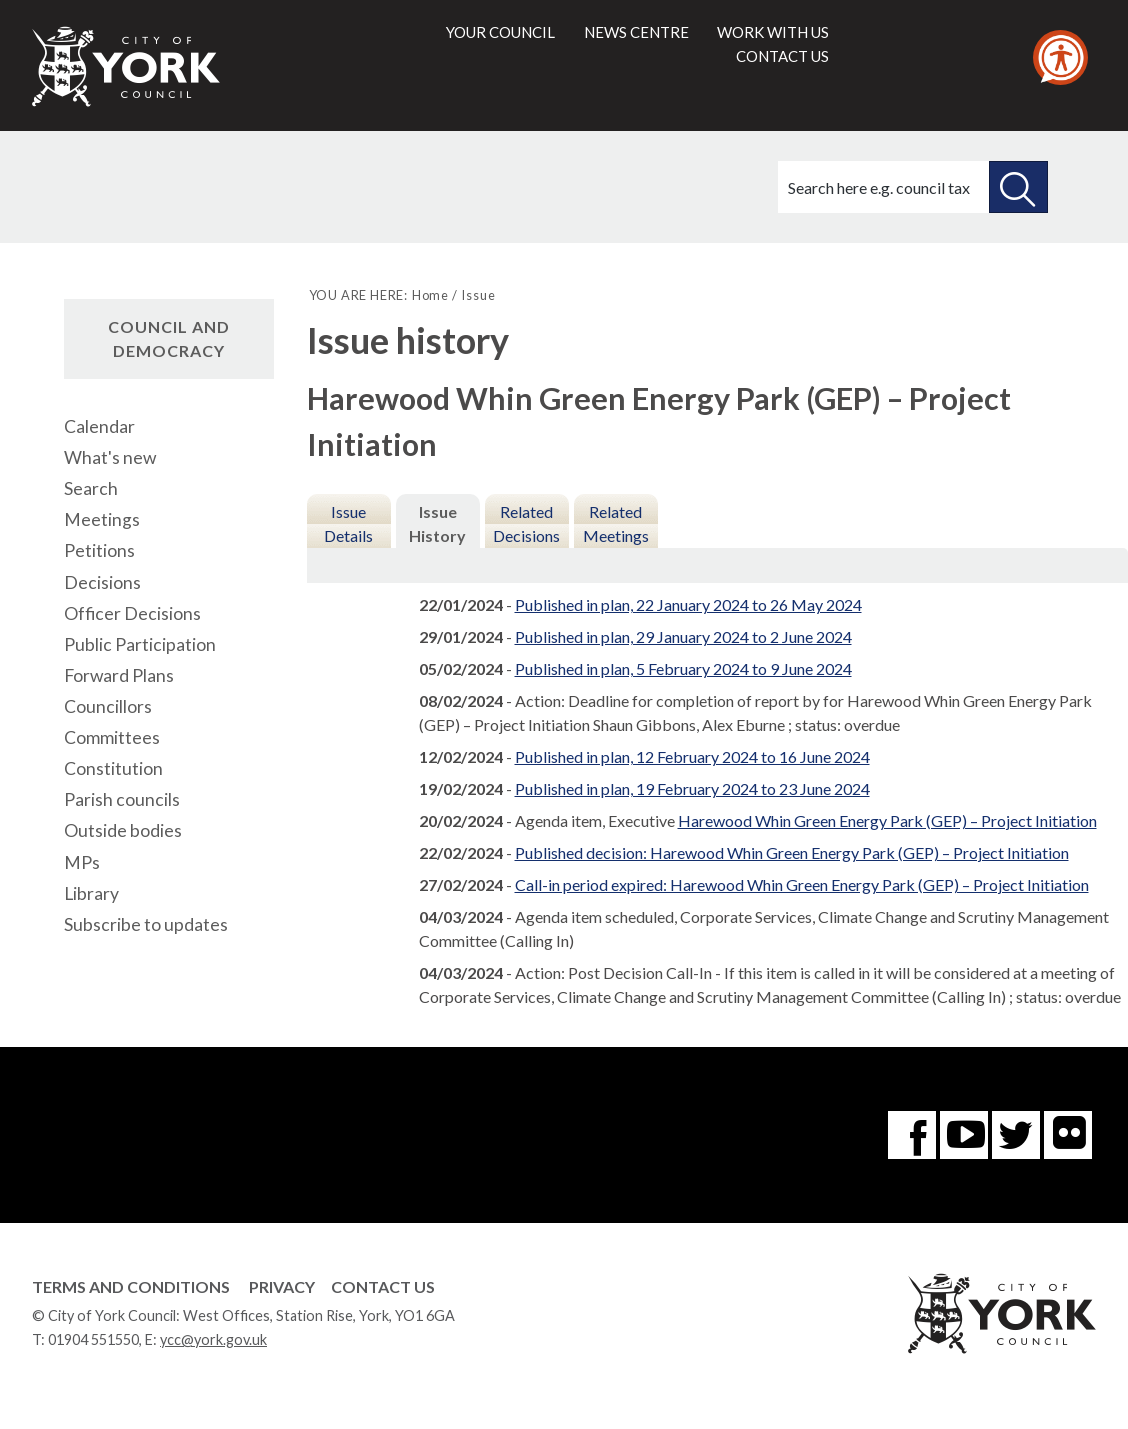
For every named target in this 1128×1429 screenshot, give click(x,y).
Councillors (108, 706)
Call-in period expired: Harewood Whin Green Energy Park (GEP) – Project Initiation (802, 884)
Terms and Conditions (131, 1286)
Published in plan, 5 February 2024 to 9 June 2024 (683, 668)
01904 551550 (93, 1339)
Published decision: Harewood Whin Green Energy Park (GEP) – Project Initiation (792, 852)
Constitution (113, 768)
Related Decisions (526, 523)
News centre (636, 32)
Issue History (437, 523)
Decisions (102, 582)
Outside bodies (123, 830)
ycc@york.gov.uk (213, 1339)
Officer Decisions (132, 613)
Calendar (99, 426)
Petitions (99, 550)
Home (430, 295)
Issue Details (348, 523)
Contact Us (383, 1286)
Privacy (282, 1286)
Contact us (782, 56)
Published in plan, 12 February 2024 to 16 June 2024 (692, 756)
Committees (112, 737)
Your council (500, 32)
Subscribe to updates (146, 924)
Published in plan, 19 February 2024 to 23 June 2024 (692, 788)
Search (91, 488)
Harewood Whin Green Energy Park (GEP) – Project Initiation (887, 820)
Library (91, 893)
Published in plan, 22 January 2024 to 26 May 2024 (688, 604)
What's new (110, 457)
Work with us (773, 32)
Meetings (102, 519)
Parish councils (122, 799)
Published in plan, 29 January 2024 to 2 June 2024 (683, 636)
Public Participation (140, 644)
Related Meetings (616, 523)
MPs (82, 862)
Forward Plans (119, 675)
